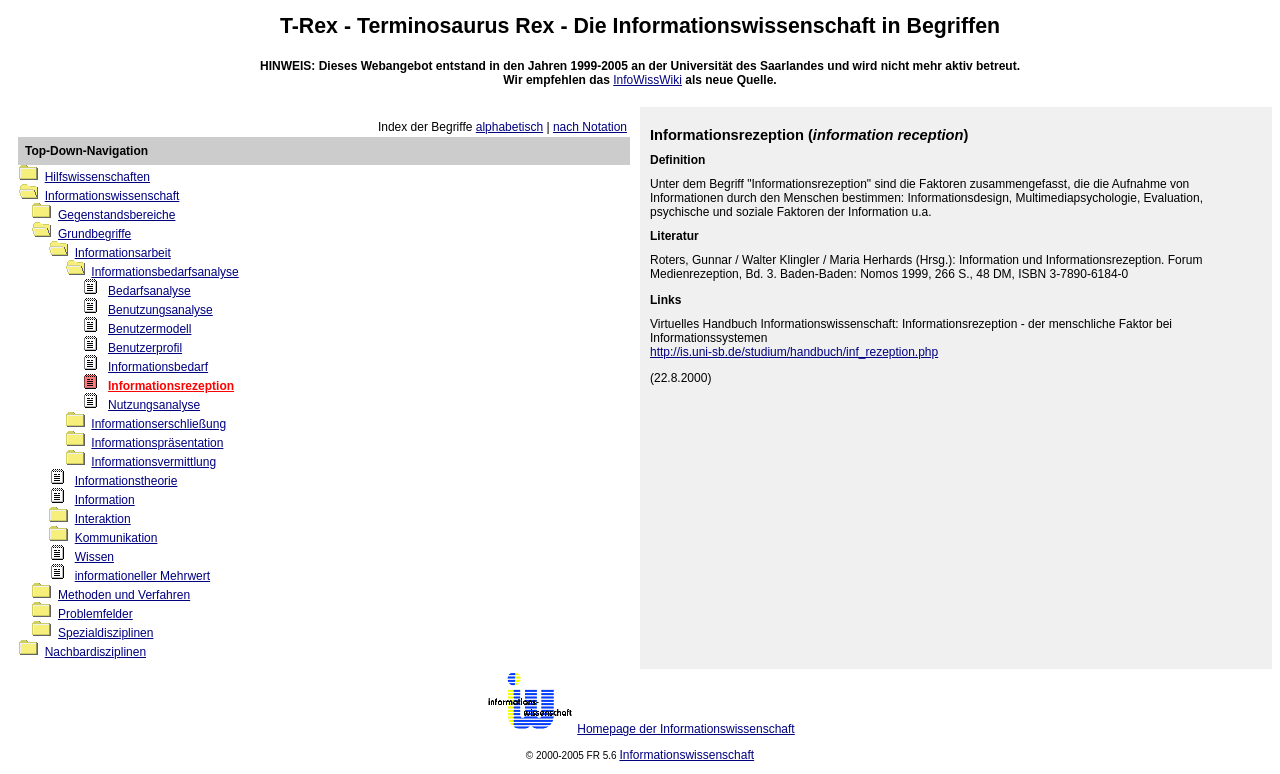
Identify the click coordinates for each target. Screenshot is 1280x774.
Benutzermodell (149, 329)
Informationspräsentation (157, 443)
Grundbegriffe (94, 234)
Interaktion (103, 519)
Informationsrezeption (171, 386)
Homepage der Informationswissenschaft (685, 729)
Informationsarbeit (123, 253)
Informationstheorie (126, 481)
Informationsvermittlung (153, 462)
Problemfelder (95, 614)
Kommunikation (116, 538)
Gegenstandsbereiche (116, 215)
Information (105, 500)
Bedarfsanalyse (149, 291)
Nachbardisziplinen (95, 652)
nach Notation (590, 127)
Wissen (94, 557)
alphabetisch (509, 127)
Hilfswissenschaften (97, 177)
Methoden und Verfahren (124, 595)
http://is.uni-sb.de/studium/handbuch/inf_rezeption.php (794, 352)
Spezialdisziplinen (105, 633)
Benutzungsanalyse (160, 310)
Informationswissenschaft (744, 26)
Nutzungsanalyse (154, 405)
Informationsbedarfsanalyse (164, 272)
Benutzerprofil (145, 348)
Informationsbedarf (158, 367)
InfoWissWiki (647, 80)
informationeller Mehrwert (142, 576)
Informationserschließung (158, 424)
